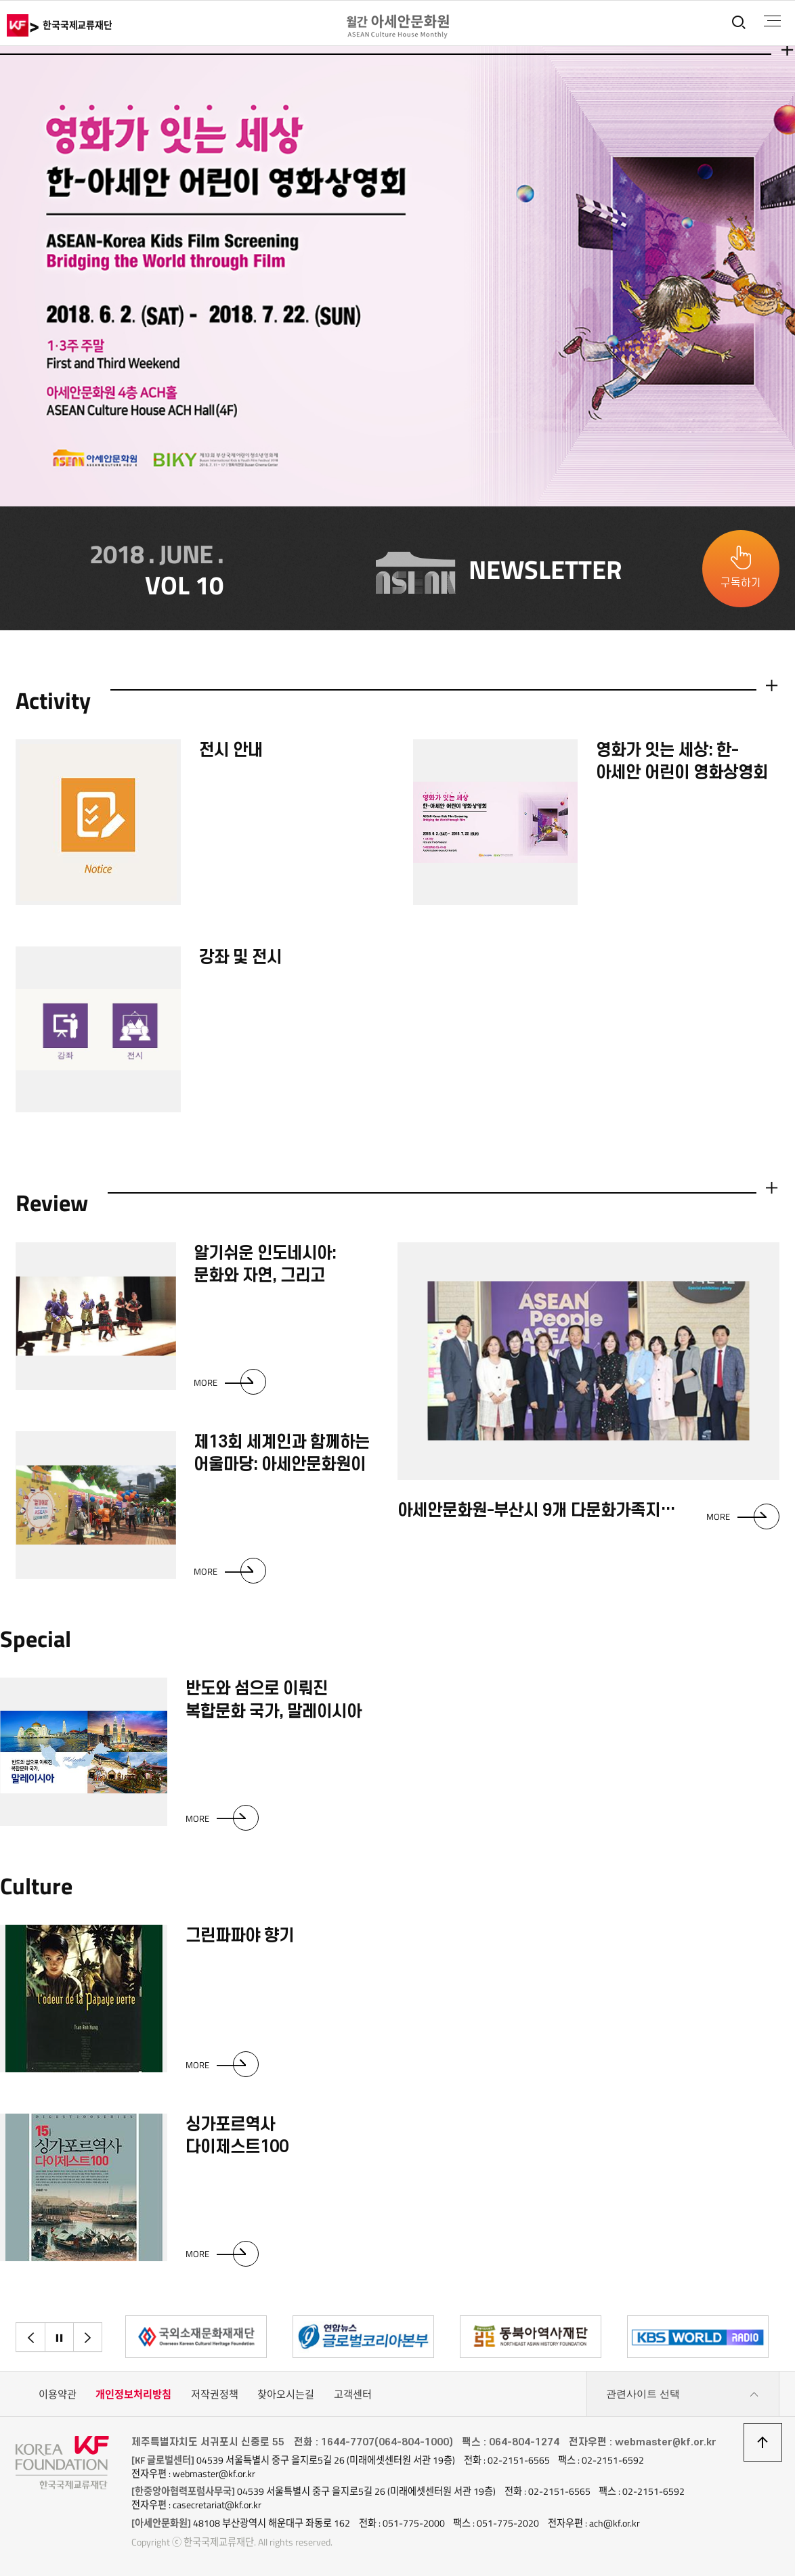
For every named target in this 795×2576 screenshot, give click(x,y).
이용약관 (58, 2394)
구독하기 (741, 583)
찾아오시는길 (285, 2394)
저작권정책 (214, 2394)
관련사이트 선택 (682, 2394)
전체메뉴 (772, 21)
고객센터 (353, 2394)
